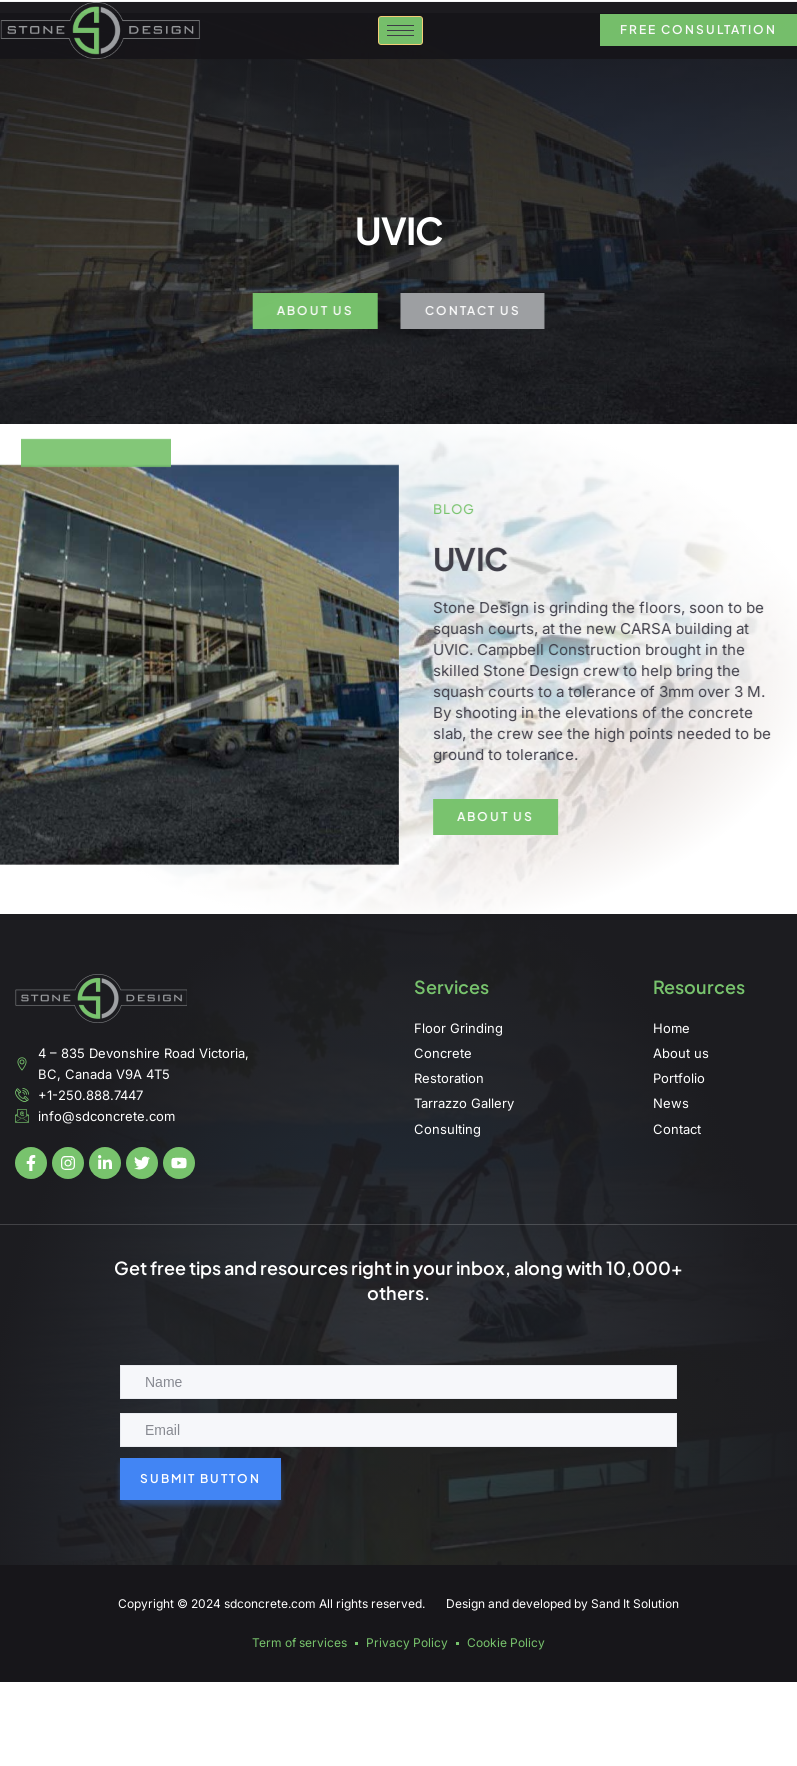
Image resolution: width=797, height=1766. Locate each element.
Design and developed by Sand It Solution (562, 1603)
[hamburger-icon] (400, 40)
